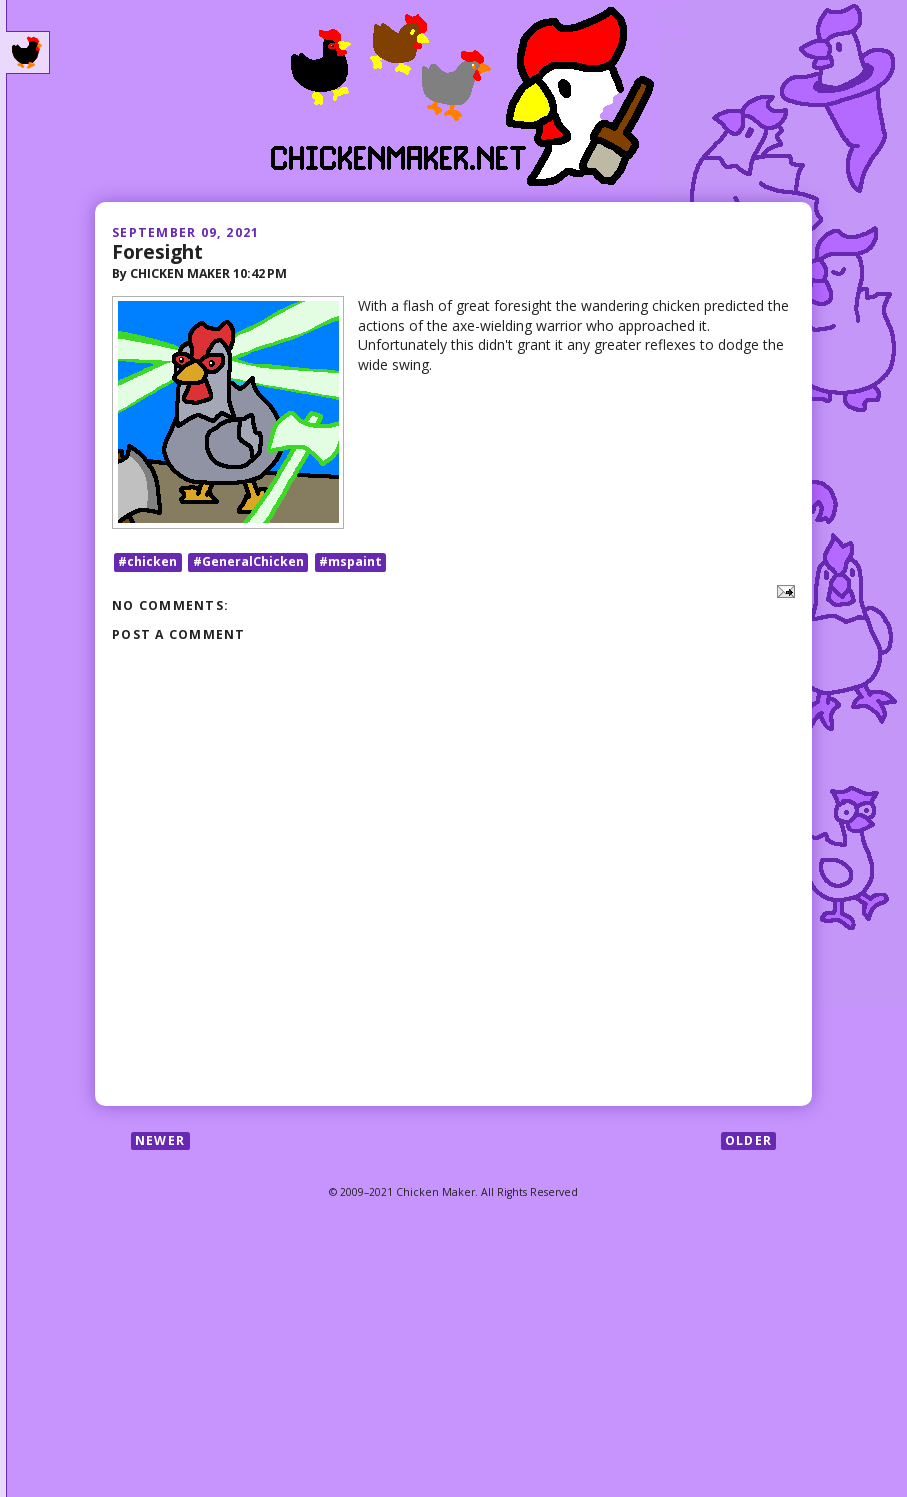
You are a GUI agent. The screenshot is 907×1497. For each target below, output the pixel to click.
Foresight (157, 251)
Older (748, 1140)
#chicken (147, 561)
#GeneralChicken (248, 561)
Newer (160, 1140)
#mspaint (350, 561)
